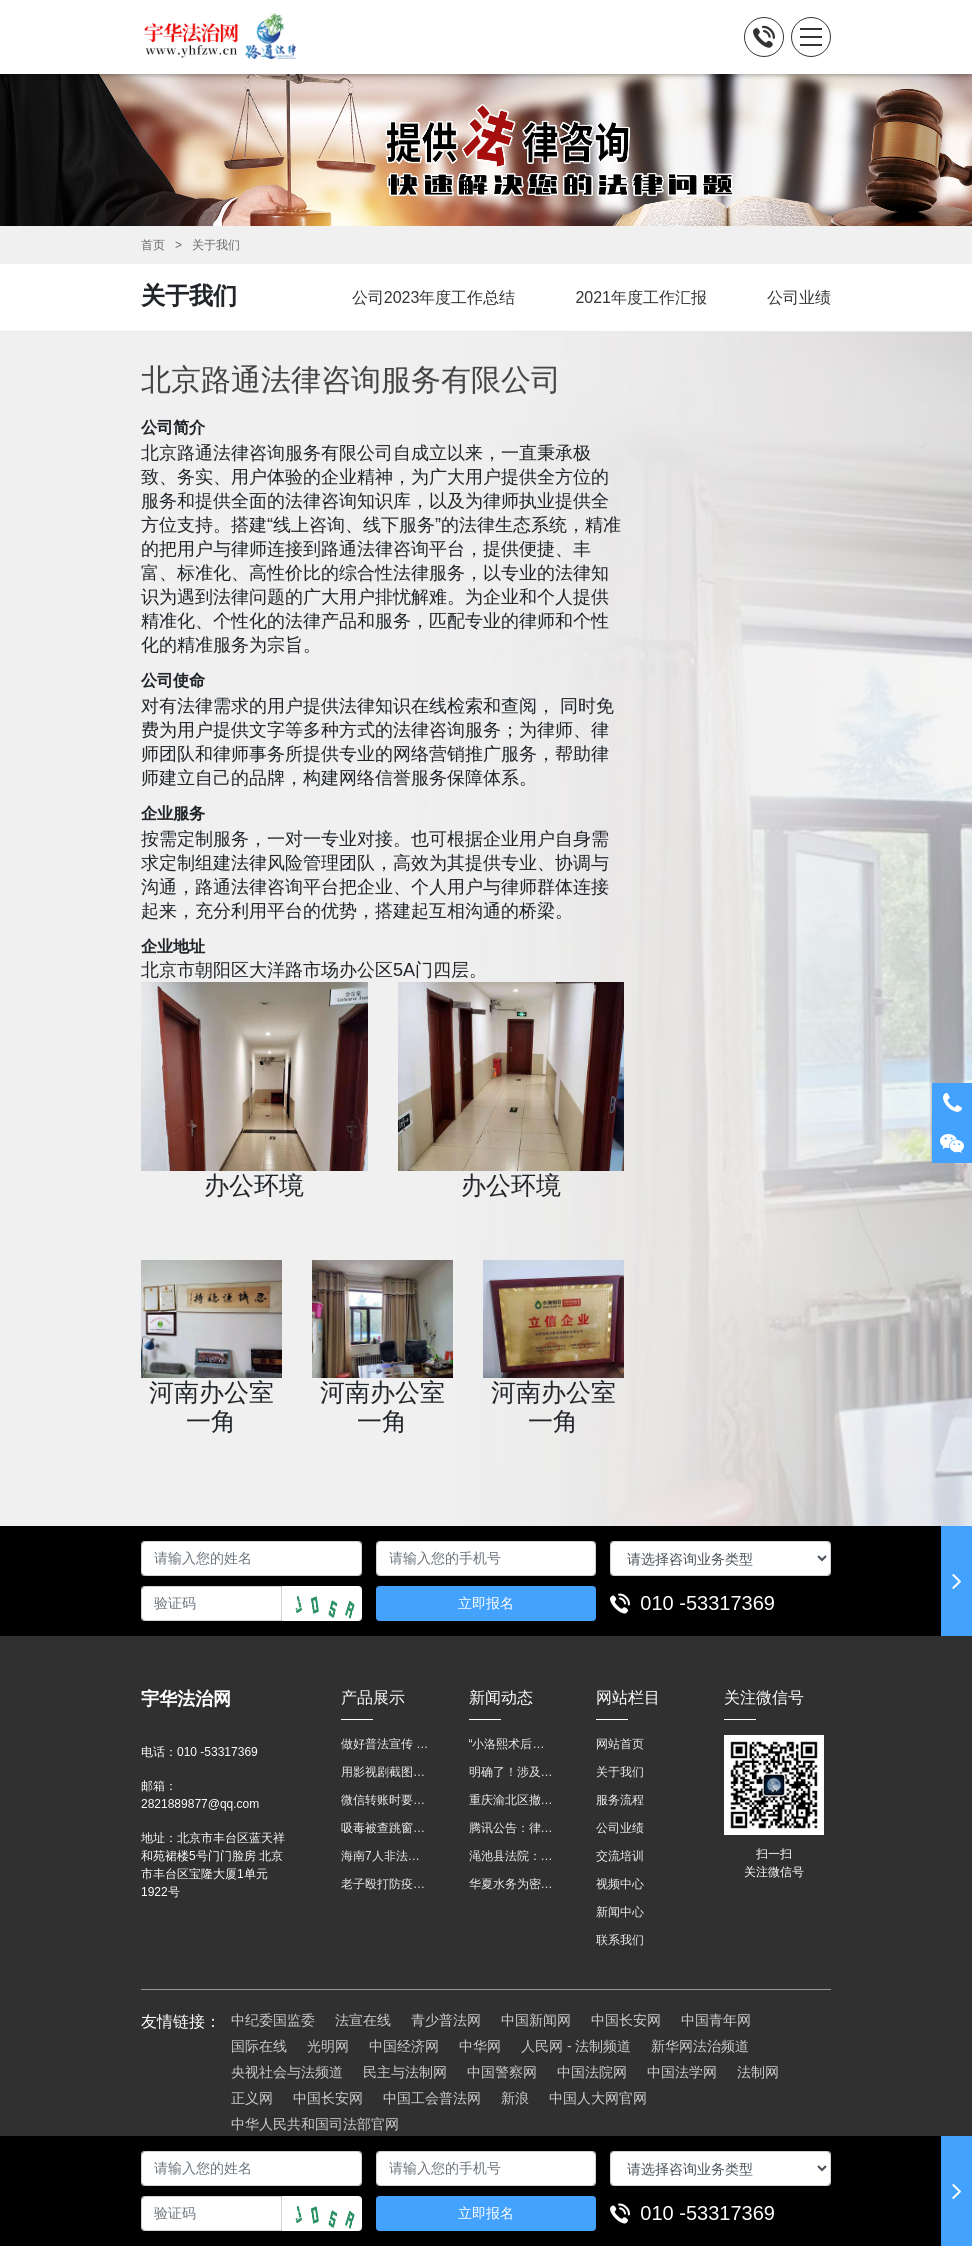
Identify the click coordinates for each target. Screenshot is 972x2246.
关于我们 (216, 245)
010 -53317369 (707, 1603)
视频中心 (620, 1884)
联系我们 (620, 1940)
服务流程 (620, 1800)
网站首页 (620, 1744)
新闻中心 (620, 1912)
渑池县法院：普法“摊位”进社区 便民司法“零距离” (513, 1856)
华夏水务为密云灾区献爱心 (513, 1884)
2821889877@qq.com (200, 1804)
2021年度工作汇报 (641, 297)
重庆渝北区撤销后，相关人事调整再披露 (513, 1800)
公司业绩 (799, 297)
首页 (153, 245)
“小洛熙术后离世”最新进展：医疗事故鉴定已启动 (513, 1744)
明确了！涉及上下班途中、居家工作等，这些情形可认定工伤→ (513, 1772)
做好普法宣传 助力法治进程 (385, 1744)
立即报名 (486, 1603)
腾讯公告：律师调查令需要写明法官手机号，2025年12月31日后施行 (513, 1828)
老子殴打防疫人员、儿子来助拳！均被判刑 (385, 1884)
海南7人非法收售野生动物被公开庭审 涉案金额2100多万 (385, 1856)
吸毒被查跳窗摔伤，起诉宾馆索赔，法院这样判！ (385, 1828)
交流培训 (620, 1856)
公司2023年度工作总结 (434, 297)
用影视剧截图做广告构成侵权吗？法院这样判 (385, 1772)
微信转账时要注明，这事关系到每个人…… (385, 1800)
